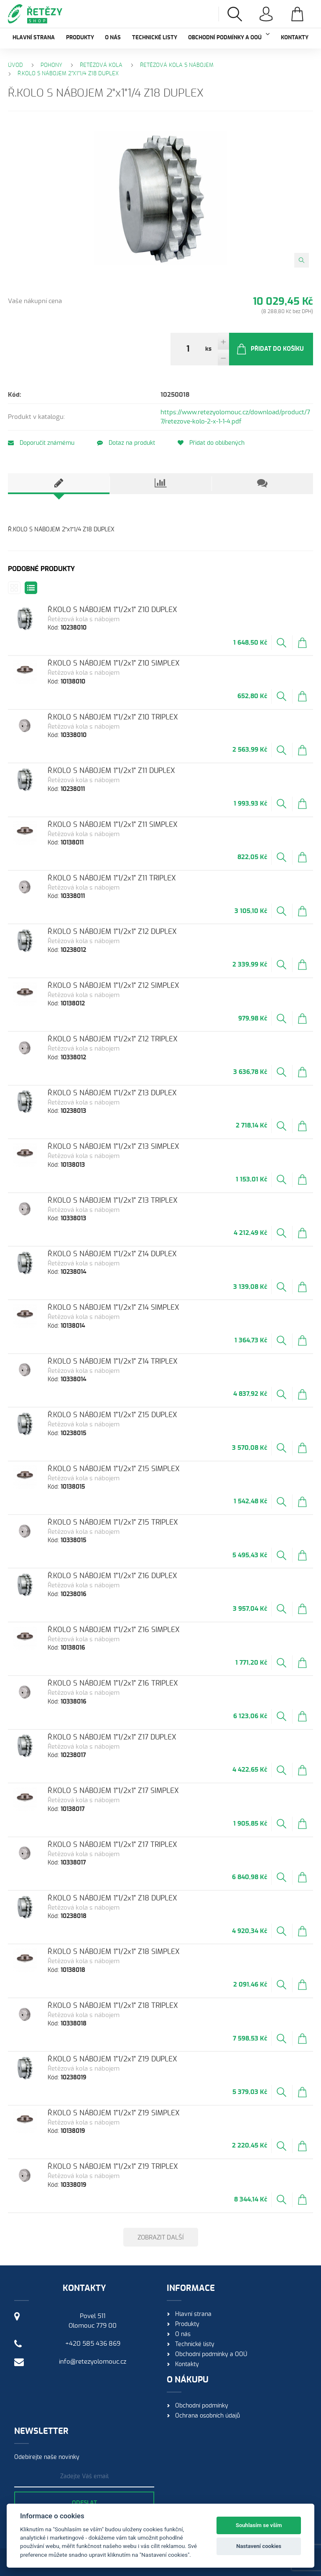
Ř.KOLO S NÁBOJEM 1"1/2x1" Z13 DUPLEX (112, 1093)
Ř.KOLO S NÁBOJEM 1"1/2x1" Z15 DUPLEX (112, 1414)
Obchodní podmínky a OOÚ (211, 2354)
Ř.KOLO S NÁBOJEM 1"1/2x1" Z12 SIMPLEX (113, 985)
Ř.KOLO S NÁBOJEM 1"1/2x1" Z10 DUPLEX (112, 609)
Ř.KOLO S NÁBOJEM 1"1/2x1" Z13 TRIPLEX (113, 1200)
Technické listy (154, 38)
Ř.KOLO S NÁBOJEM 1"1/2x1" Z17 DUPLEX (112, 1737)
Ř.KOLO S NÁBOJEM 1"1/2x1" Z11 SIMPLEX (113, 824)
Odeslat (84, 2503)
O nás (113, 38)
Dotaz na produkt (126, 443)
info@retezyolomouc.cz (92, 2362)
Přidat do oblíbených (211, 443)
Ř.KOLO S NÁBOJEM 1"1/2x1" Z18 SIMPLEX (114, 1951)
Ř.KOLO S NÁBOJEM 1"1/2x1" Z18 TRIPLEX (113, 2005)
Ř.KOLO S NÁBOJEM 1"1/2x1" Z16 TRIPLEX (113, 1683)
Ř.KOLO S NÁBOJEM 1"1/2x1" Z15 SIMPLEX (114, 1468)
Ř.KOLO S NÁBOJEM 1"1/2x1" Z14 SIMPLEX (113, 1307)
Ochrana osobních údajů (207, 2416)
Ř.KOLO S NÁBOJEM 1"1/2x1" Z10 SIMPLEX (114, 663)
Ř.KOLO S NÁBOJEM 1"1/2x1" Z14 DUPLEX (112, 1253)
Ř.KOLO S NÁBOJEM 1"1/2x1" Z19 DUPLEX (112, 2059)
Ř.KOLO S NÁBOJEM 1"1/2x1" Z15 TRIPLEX (113, 1522)
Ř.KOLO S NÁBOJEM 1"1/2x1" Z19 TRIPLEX (113, 2166)
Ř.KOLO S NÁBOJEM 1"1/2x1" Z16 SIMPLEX (114, 1629)
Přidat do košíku (270, 349)
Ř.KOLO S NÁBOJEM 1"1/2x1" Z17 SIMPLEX (113, 1790)
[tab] (59, 483)
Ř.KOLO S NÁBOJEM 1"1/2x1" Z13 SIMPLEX (113, 1146)
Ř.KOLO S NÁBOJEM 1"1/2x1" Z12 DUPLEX (112, 931)
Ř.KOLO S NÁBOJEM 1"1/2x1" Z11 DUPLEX (111, 770)
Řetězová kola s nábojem (177, 65)
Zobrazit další (161, 2237)
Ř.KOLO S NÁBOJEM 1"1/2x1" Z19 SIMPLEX (114, 2113)
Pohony (51, 65)
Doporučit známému (41, 443)
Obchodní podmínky (201, 2406)
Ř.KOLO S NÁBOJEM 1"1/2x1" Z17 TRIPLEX (112, 1844)
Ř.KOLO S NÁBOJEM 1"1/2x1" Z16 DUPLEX (112, 1575)
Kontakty (294, 38)
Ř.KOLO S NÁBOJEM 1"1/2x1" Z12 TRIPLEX (113, 1039)
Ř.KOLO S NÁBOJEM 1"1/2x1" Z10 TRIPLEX (113, 717)
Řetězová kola (101, 65)
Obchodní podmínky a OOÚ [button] (229, 37)
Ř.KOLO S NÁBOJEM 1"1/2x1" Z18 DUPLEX (112, 1898)
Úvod (15, 65)
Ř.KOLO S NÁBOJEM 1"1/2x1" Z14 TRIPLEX (113, 1361)
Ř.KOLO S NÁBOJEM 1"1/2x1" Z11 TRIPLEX (112, 878)
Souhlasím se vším (259, 2525)
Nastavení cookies (258, 2546)
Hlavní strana (34, 38)
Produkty (80, 38)
